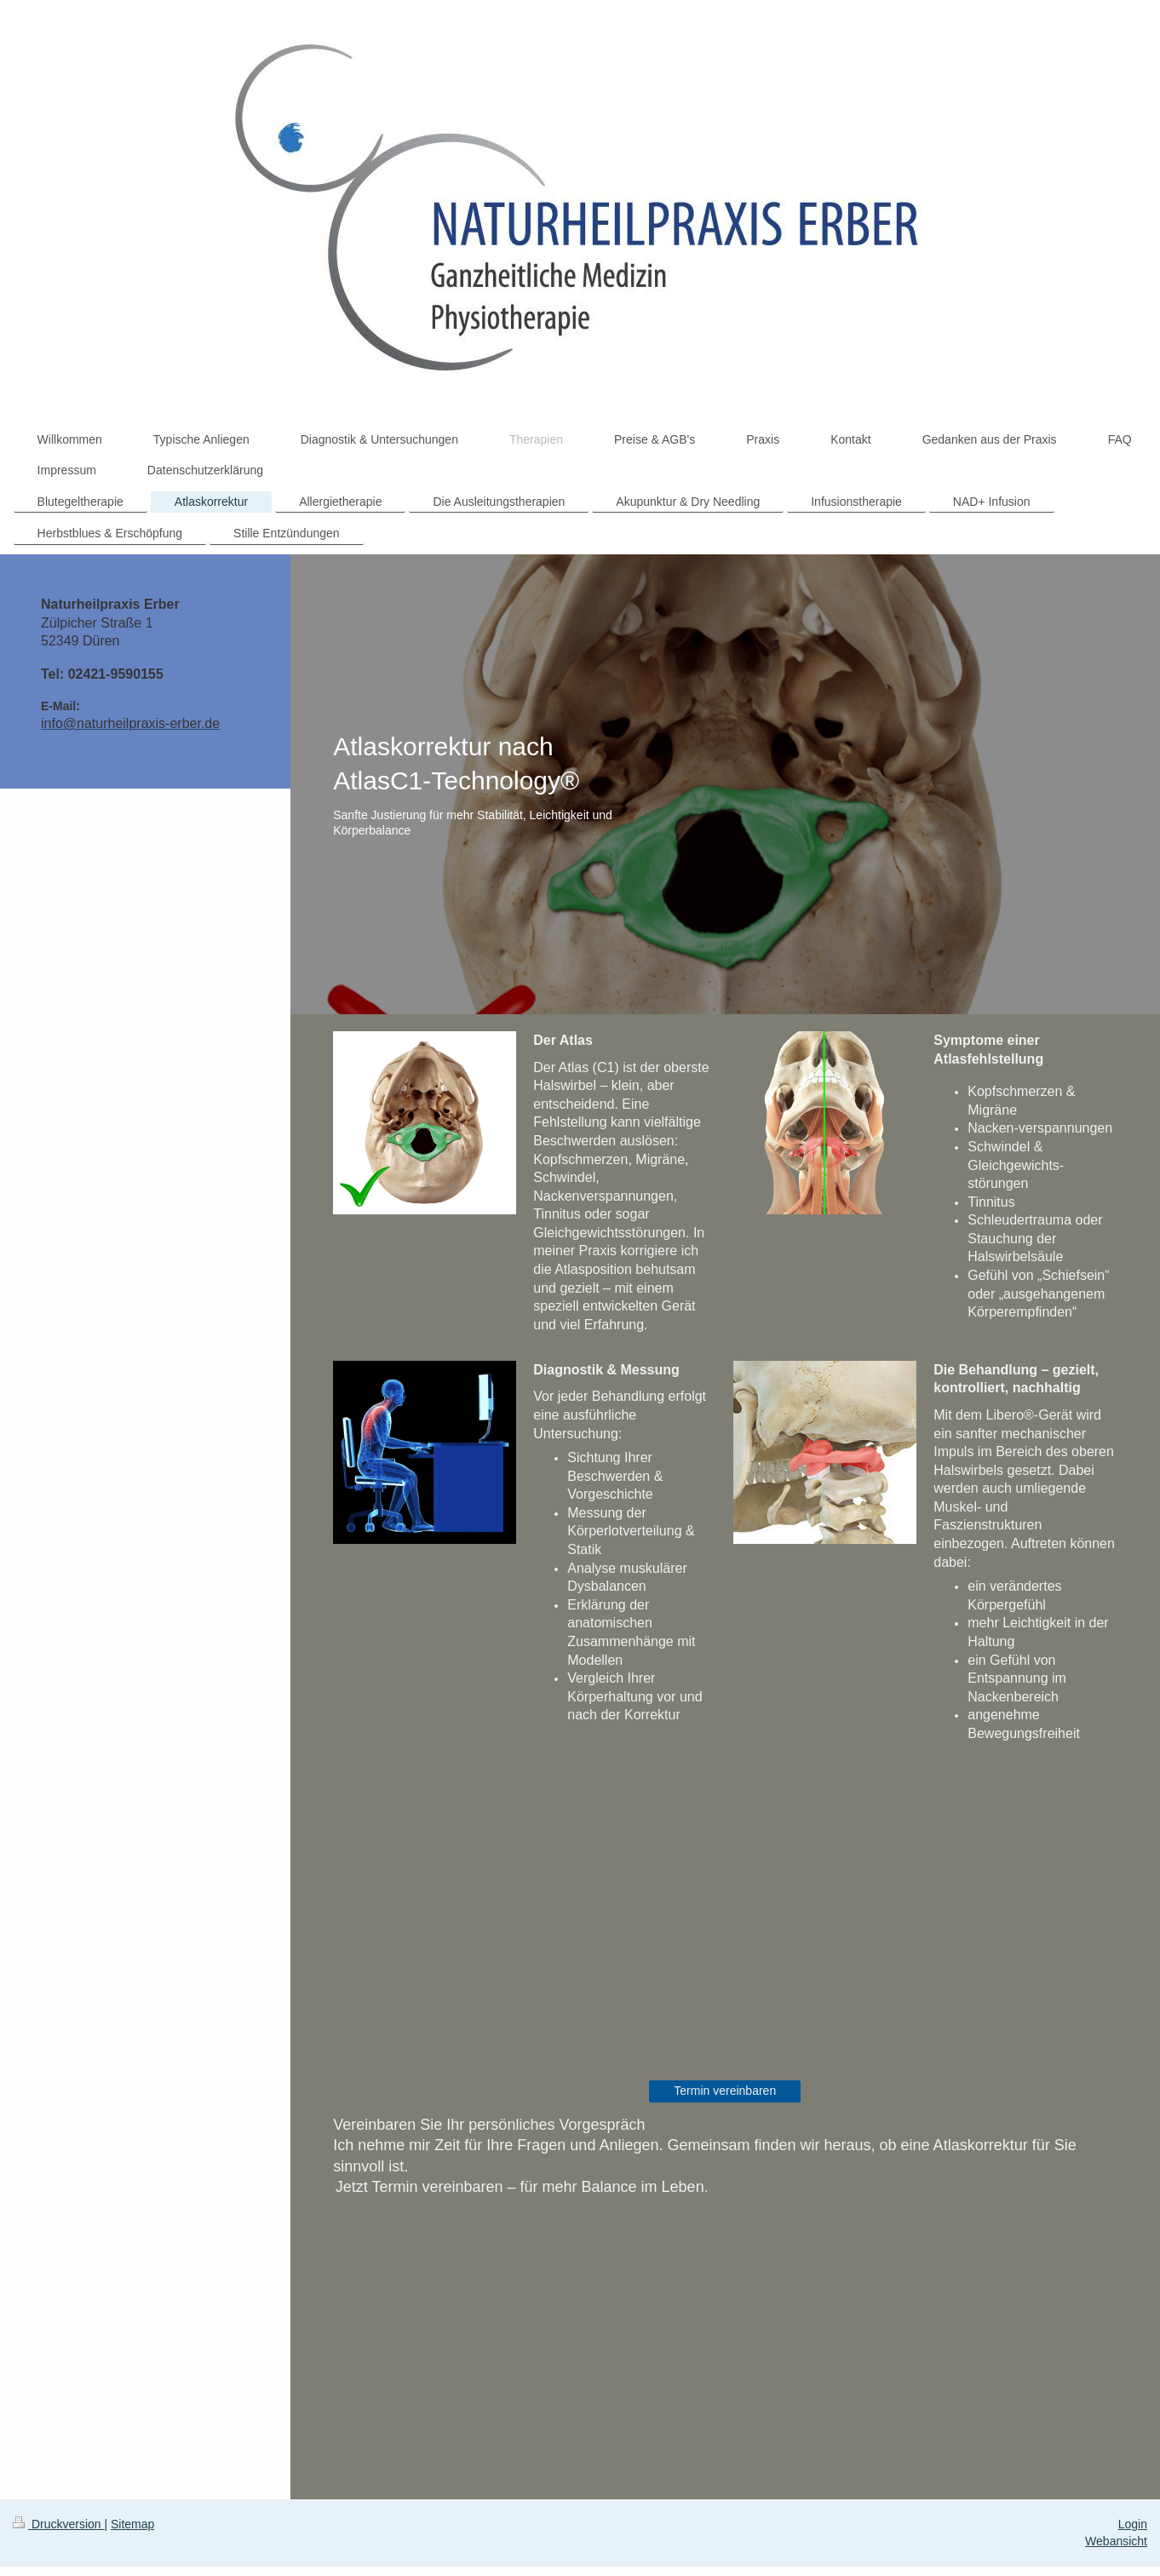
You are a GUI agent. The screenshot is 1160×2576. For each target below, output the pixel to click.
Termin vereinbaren (725, 2090)
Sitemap (132, 2524)
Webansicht (1116, 2541)
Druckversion (58, 2524)
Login (1132, 2524)
